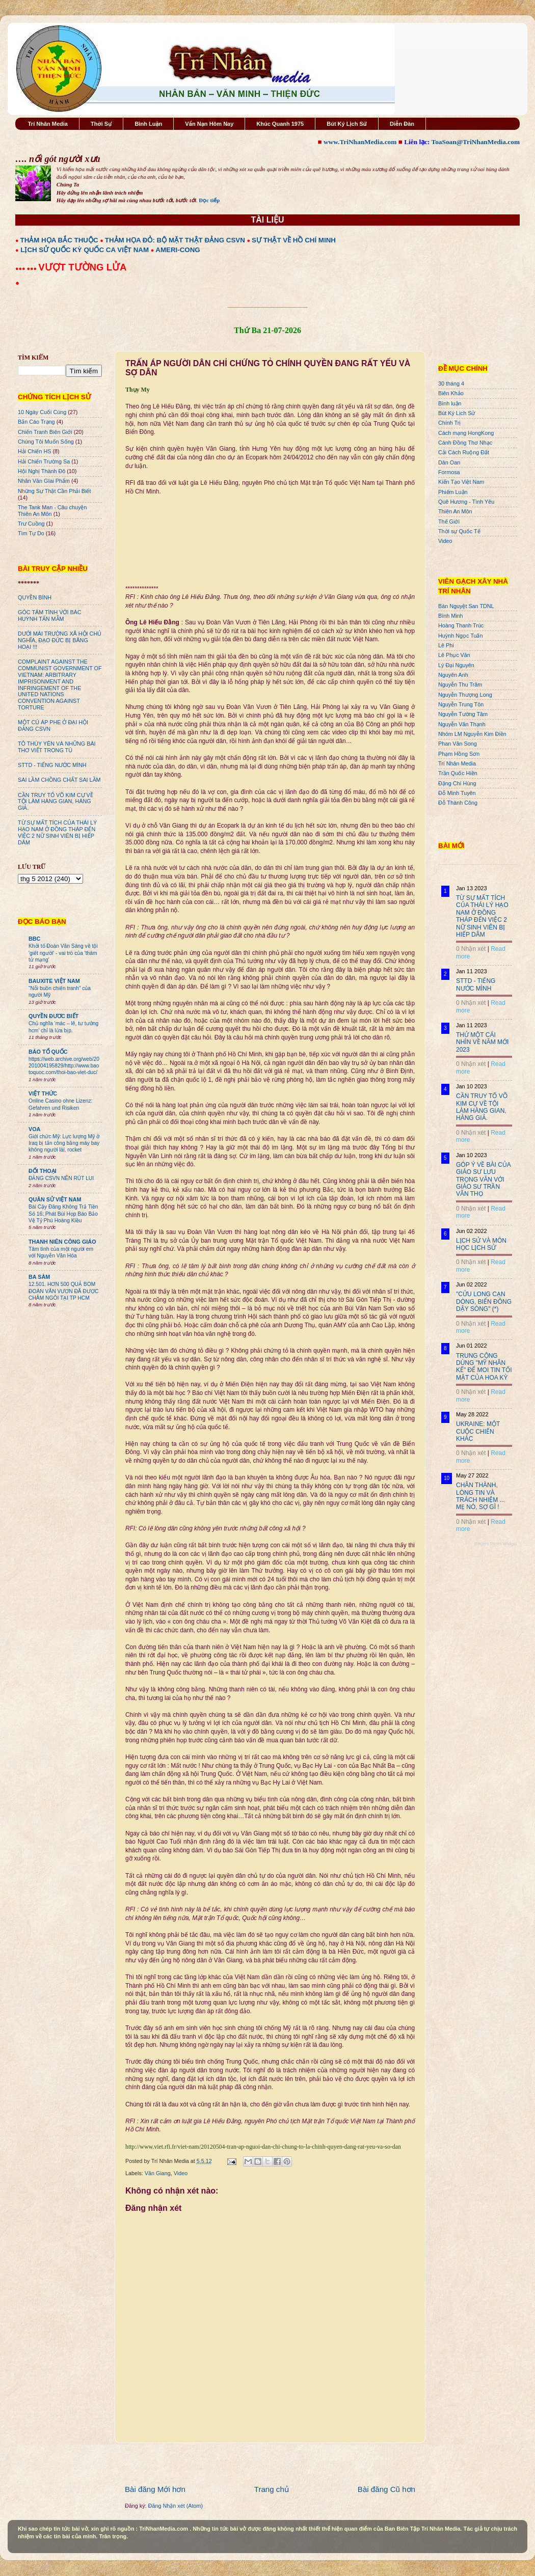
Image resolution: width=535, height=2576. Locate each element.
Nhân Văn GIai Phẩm (44, 481)
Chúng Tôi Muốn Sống (46, 442)
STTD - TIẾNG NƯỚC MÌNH (52, 765)
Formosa (449, 472)
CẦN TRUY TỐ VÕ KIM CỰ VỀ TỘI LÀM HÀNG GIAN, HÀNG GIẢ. (55, 801)
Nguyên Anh (453, 675)
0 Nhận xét (471, 948)
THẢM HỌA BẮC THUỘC (59, 240)
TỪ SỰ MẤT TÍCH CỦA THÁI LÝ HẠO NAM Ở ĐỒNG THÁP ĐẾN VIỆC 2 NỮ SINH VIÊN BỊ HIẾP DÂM (57, 832)
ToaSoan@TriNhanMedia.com (476, 142)
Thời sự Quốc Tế (459, 531)
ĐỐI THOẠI (43, 1171)
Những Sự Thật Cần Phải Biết (54, 491)
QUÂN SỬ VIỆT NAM (55, 1199)
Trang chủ (271, 2489)
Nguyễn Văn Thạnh (462, 724)
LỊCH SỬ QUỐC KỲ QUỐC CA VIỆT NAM (84, 250)
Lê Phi (446, 645)
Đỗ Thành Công (457, 803)
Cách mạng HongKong (466, 433)
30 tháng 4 (451, 383)
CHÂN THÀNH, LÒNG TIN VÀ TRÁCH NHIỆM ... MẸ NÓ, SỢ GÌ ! (480, 1496)
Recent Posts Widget (495, 1543)
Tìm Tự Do (31, 533)
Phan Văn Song (457, 744)
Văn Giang (158, 2173)
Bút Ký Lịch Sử (347, 124)
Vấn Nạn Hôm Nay (209, 124)
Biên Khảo (451, 393)
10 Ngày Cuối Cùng (42, 412)
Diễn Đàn (402, 124)
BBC (34, 939)
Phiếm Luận (453, 492)
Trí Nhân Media (48, 124)
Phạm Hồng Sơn (458, 754)
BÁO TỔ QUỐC (48, 1052)
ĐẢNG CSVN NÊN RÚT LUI (61, 1178)
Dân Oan (449, 462)
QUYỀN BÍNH (34, 597)
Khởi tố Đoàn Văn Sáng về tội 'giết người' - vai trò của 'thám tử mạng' (63, 953)
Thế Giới (449, 521)
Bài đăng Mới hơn (155, 2489)
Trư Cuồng (31, 523)
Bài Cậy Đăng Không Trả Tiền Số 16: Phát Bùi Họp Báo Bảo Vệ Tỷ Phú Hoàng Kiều (63, 1213)
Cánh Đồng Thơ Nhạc (465, 443)
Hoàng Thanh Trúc (461, 625)
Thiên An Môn (455, 511)
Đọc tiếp (209, 200)
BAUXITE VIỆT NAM (54, 981)
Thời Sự (101, 124)
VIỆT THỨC (43, 1093)
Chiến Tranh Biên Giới (45, 432)
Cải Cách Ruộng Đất (463, 452)
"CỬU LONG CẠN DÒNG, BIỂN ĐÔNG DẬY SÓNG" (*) (484, 1301)
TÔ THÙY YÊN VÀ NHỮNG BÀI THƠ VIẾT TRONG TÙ (57, 747)
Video (181, 2173)
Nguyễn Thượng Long (465, 695)
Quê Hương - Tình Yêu (466, 502)
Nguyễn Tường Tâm (463, 714)
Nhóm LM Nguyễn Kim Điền (472, 734)
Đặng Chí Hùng (457, 783)
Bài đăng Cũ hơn (386, 2489)
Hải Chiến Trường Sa (44, 461)
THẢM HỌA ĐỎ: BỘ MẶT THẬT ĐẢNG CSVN (175, 240)
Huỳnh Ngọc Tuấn (460, 636)
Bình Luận (148, 124)
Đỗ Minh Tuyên (457, 793)
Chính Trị (449, 423)
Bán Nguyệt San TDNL (466, 606)
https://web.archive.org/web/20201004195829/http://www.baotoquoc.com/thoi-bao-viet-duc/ (64, 1066)
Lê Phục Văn (454, 655)
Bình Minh (450, 616)
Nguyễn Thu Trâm (460, 684)
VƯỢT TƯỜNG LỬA (82, 267)
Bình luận (450, 403)
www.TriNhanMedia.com (360, 142)
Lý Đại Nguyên (456, 665)
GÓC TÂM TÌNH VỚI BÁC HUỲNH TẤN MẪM (50, 615)
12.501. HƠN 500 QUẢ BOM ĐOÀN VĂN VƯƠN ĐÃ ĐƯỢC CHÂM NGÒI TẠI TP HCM (63, 1291)
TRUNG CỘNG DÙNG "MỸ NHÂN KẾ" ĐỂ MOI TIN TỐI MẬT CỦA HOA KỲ (484, 1366)
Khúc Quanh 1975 (280, 124)
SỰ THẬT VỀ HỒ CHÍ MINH (294, 240)
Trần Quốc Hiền (457, 773)
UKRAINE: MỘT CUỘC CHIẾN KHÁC (478, 1431)
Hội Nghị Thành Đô (41, 471)
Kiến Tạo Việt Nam (461, 482)
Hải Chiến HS (34, 451)
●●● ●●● (26, 268)
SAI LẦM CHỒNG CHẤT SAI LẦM (59, 780)
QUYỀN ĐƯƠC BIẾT (53, 1016)
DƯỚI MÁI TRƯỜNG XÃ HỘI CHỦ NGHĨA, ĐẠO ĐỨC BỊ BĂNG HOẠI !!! (59, 640)
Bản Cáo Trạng (36, 422)
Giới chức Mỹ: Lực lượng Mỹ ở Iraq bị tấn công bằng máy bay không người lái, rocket (64, 1143)
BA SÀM (39, 1277)
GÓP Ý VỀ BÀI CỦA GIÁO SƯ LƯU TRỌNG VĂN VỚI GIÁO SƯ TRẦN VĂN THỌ (483, 1179)
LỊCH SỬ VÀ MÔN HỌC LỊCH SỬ (481, 1244)
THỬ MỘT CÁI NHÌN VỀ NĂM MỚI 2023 (482, 1042)
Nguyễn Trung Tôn (461, 704)
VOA (34, 1129)
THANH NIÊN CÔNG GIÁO (62, 1242)
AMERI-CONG (177, 250)
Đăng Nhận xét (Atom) (175, 2506)
